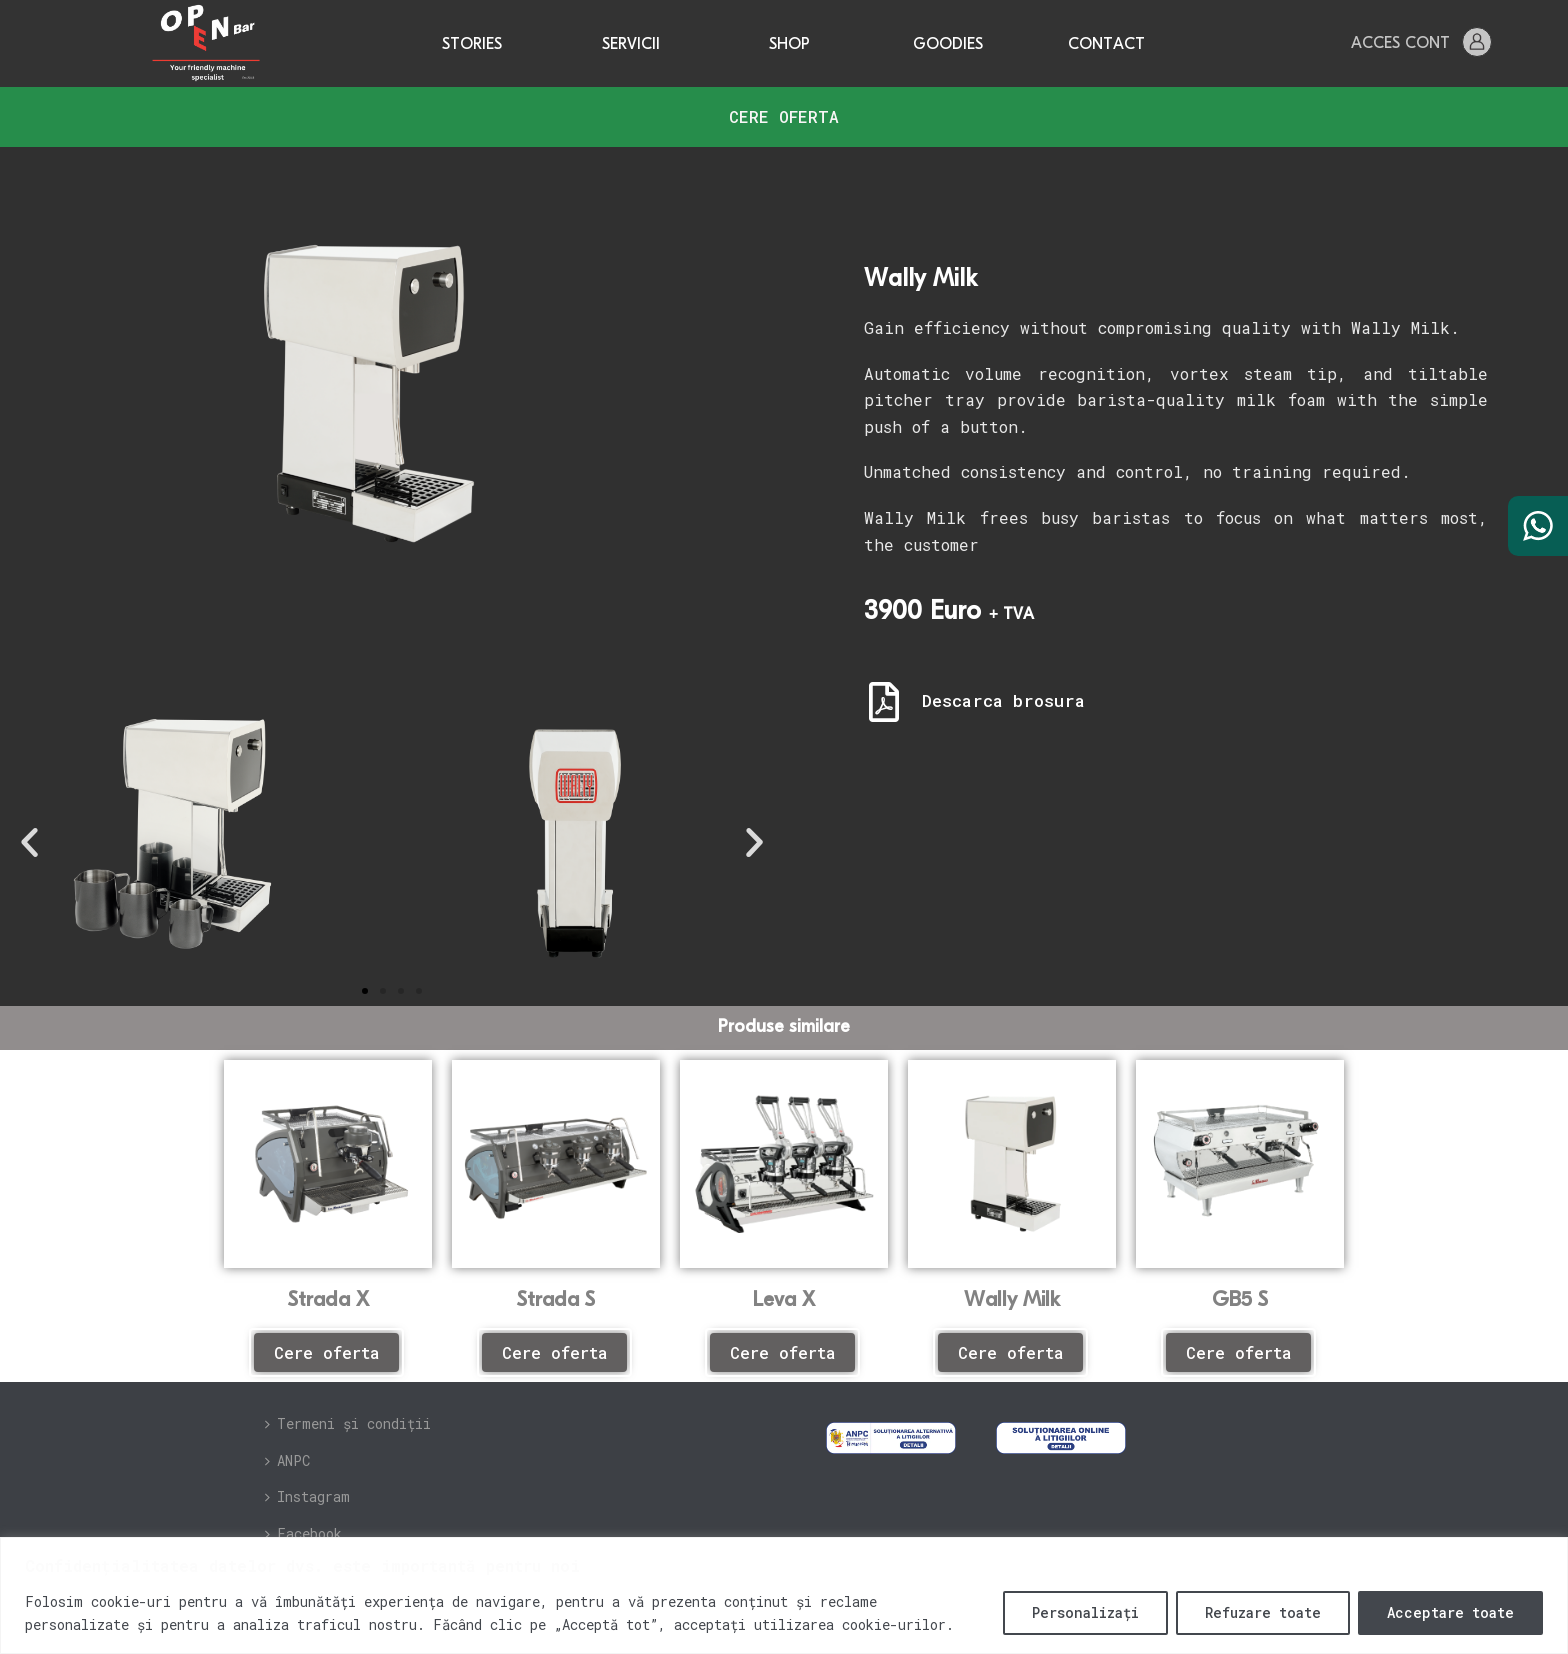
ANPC (287, 1460)
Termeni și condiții (348, 1423)
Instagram (307, 1496)
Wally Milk (1012, 1300)
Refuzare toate (1263, 1612)
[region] (784, 1595)
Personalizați (1085, 1612)
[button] (29, 841)
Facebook (303, 1533)
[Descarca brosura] (884, 702)
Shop (789, 45)
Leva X (784, 1300)
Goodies (948, 45)
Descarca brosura (1003, 700)
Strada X (328, 1300)
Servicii (631, 45)
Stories (472, 45)
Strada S (556, 1300)
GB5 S (1240, 1300)
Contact (1106, 45)
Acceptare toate (1450, 1612)
